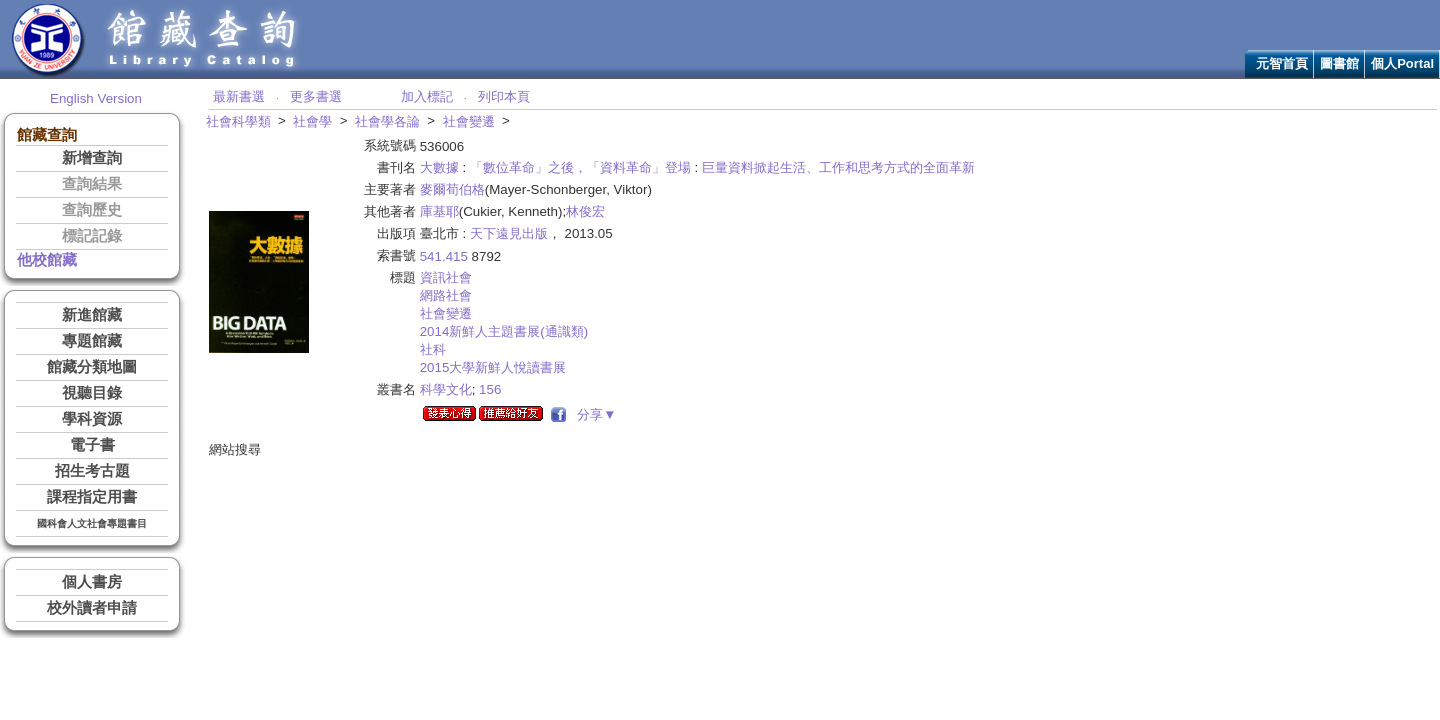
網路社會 (446, 295)
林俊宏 (585, 211)
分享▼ (593, 414)
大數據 (439, 167)
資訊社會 (446, 277)
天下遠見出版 (509, 233)
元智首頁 (1282, 63)
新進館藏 (92, 315)
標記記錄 (92, 236)
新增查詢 (92, 158)
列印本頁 (504, 96)
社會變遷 (469, 121)
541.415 (444, 256)
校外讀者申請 (92, 608)
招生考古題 (92, 471)
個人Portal (1402, 63)
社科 (433, 349)
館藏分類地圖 (92, 367)
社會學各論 (387, 121)
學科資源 (92, 419)
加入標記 (427, 96)
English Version (96, 98)
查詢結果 (92, 184)
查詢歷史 (92, 210)
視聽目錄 (92, 393)
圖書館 (1339, 63)
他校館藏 (47, 260)
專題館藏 (92, 341)
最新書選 (239, 96)
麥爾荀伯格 (452, 189)
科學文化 (446, 389)
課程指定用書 (92, 497)
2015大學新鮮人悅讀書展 (493, 367)
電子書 (92, 445)
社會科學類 (238, 121)
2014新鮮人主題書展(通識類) (504, 331)
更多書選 (316, 96)
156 (490, 389)
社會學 (312, 121)
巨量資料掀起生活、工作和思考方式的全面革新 (838, 167)
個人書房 (92, 582)
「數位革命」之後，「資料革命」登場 (580, 167)
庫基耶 (439, 211)
